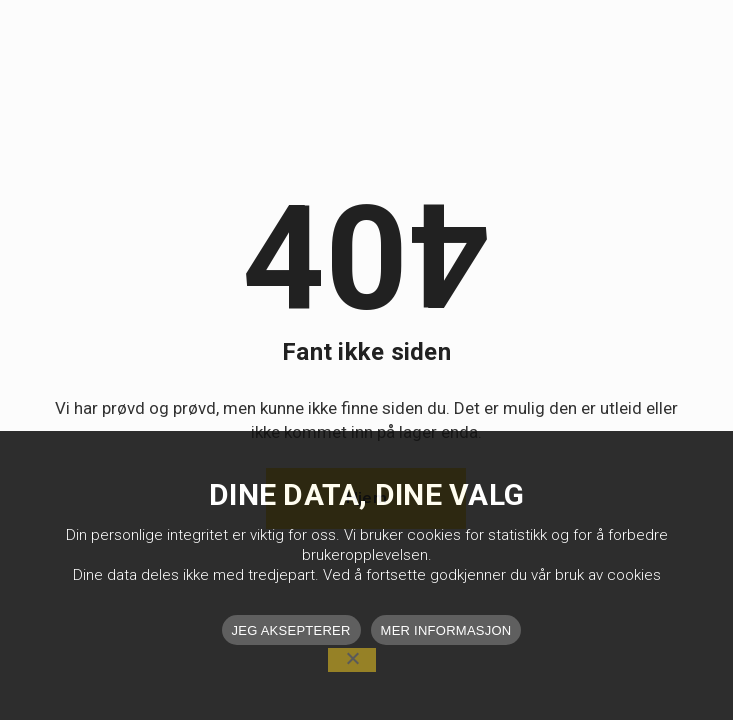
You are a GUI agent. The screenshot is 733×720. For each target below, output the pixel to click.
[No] (352, 660)
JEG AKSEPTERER (291, 630)
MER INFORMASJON (446, 630)
